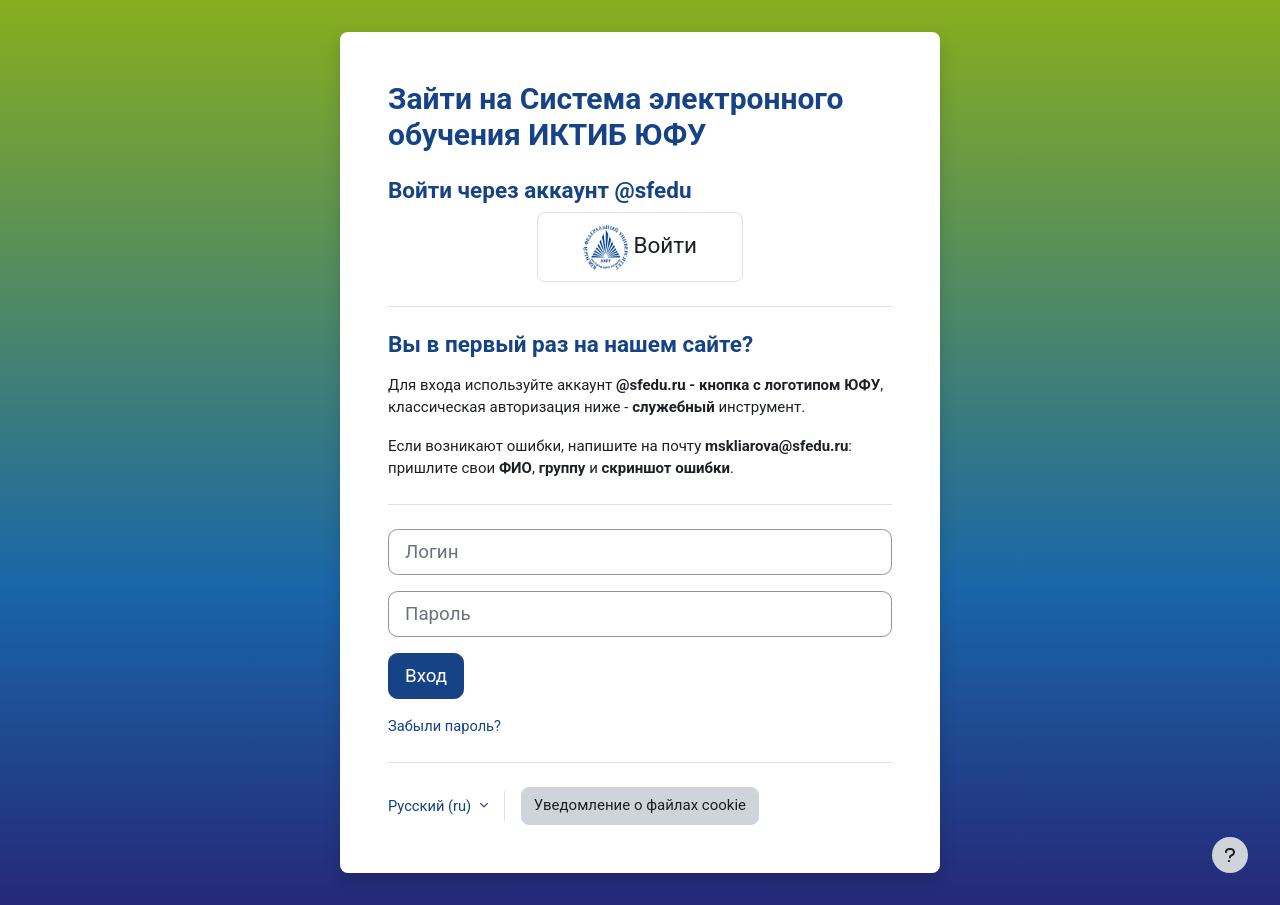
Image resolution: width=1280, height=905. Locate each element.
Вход (426, 676)
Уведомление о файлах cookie (642, 805)
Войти (640, 246)
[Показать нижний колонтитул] (1230, 855)
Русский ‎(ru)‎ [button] (432, 805)
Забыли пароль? (446, 726)
